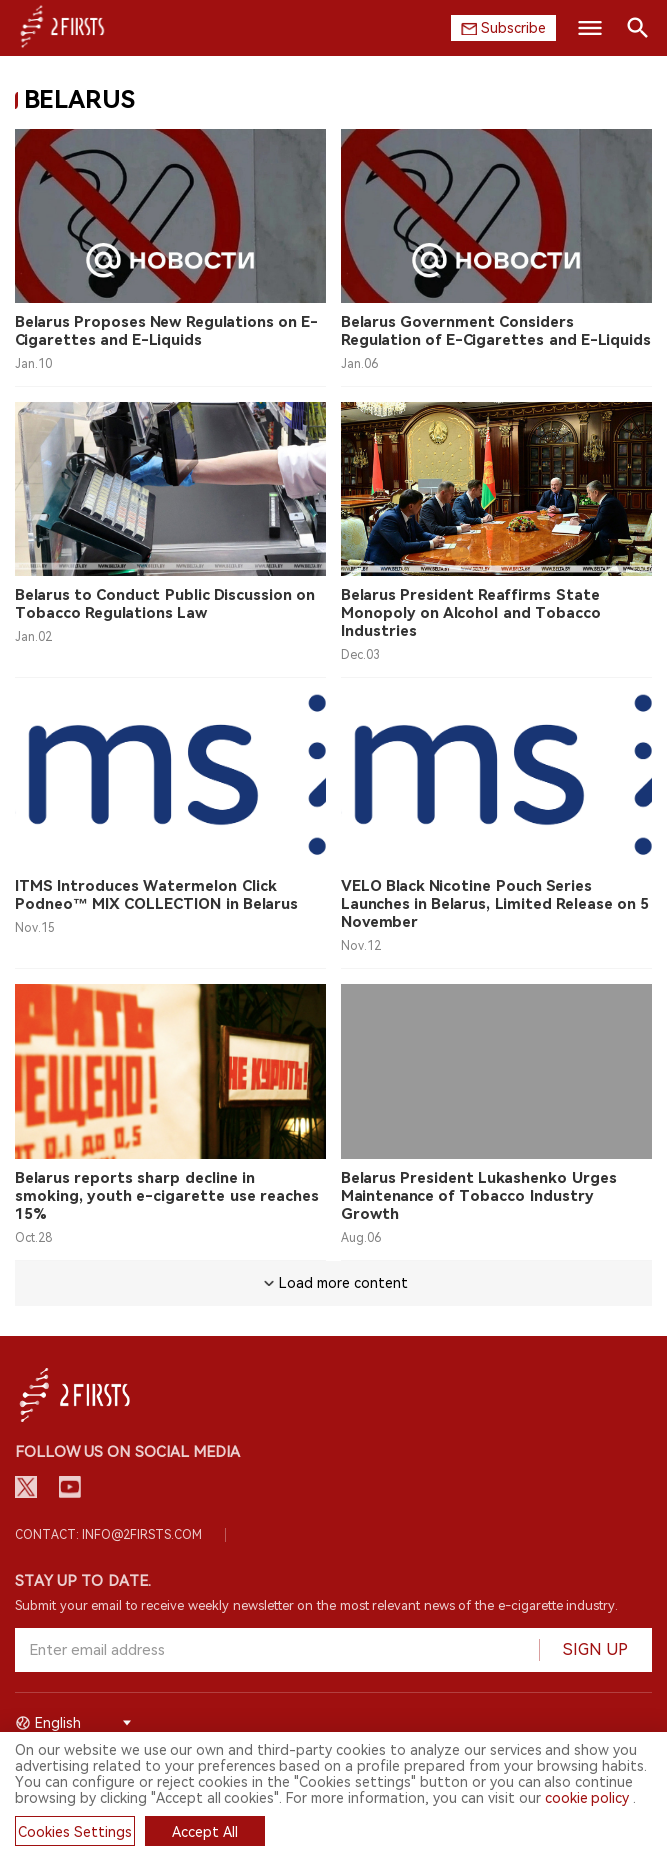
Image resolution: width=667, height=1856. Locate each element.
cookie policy (587, 1798)
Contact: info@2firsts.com (108, 1535)
